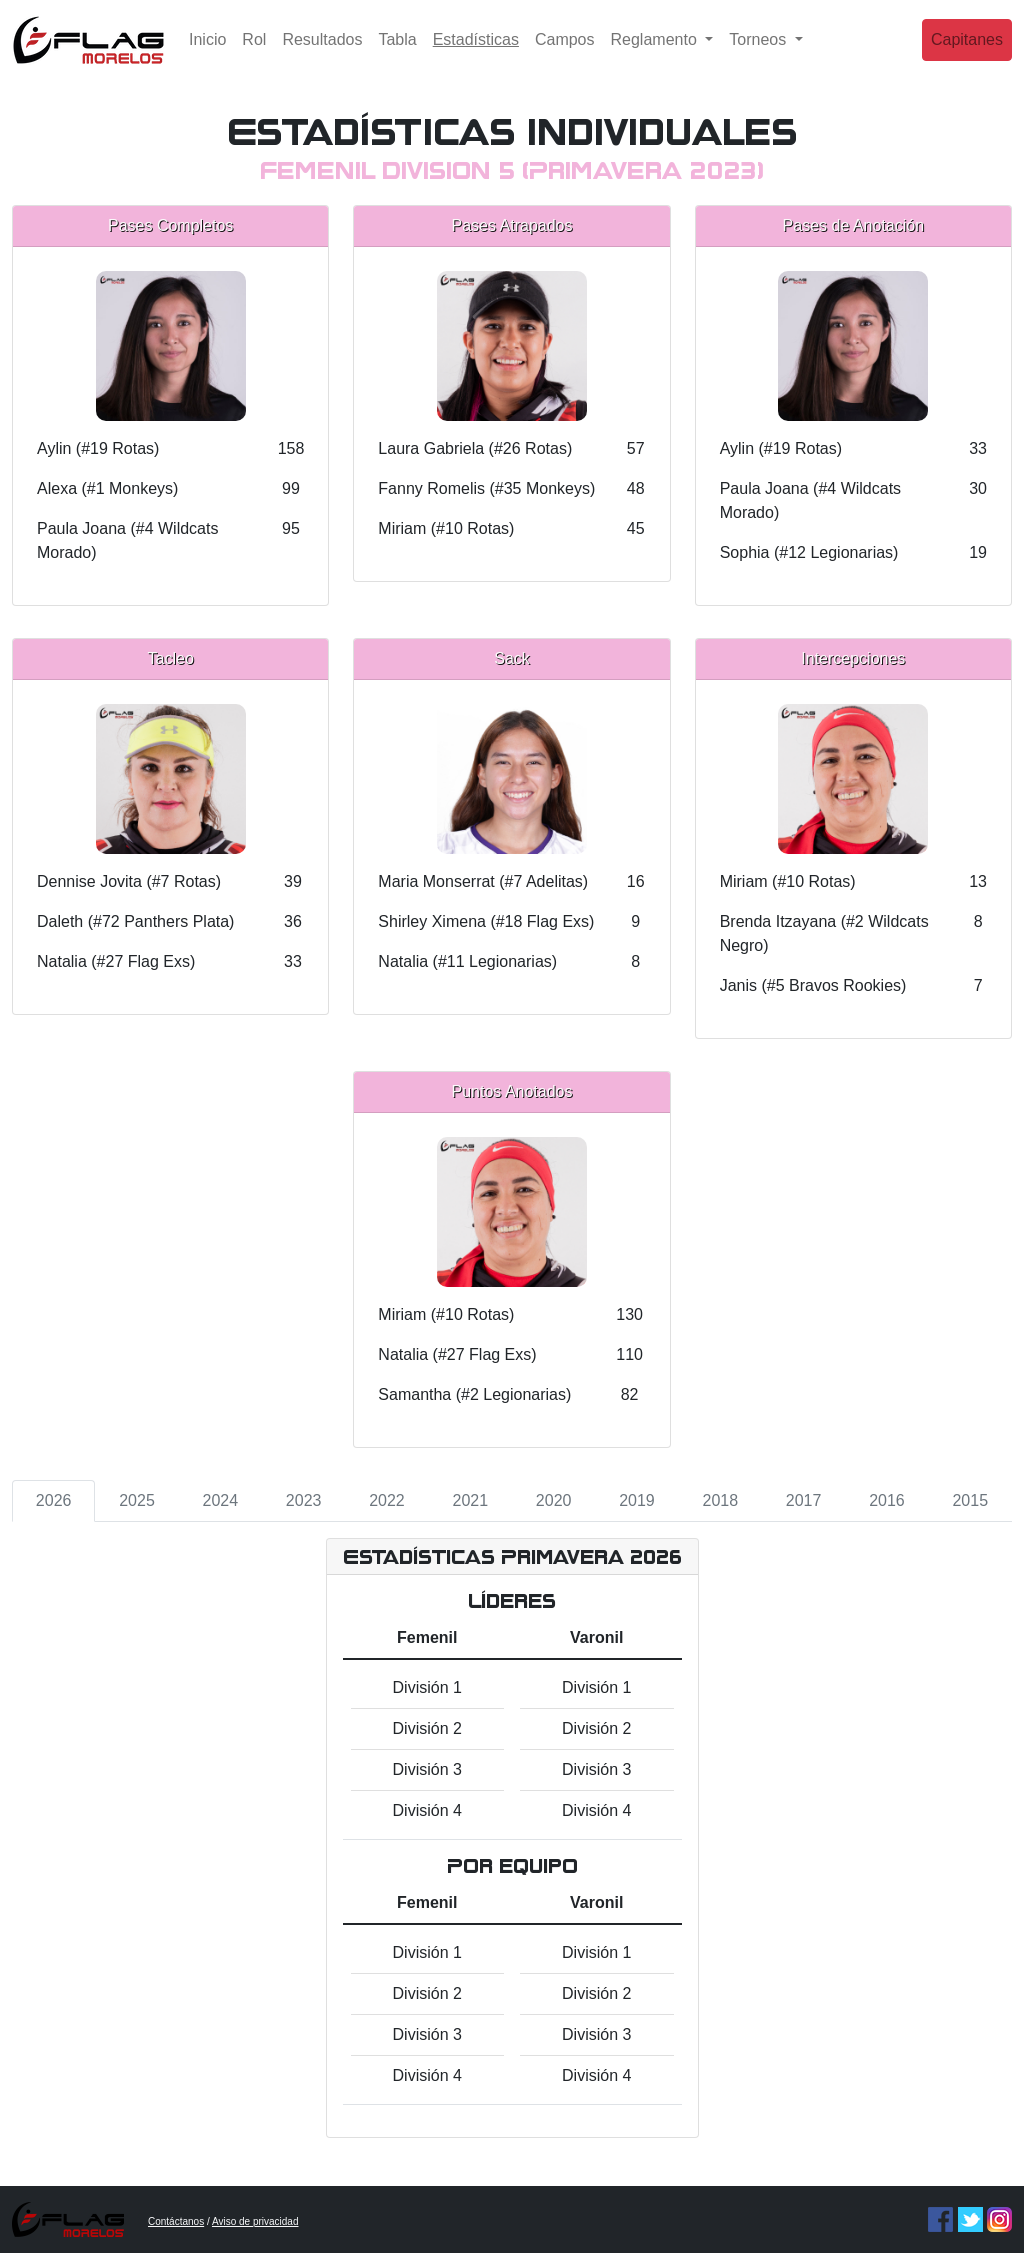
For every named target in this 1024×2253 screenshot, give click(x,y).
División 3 (427, 1769)
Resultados (322, 54)
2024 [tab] (221, 1500)
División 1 (427, 1687)
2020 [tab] (554, 1500)
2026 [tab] (54, 1500)
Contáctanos (176, 2221)
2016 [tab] (887, 1500)
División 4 (427, 1810)
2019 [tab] (637, 1500)
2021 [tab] (471, 1500)
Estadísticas (480, 52)
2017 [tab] (804, 1500)
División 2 (427, 1728)
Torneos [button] (759, 54)
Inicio (207, 54)
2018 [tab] (720, 1500)
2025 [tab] (137, 1500)
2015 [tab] (970, 1500)
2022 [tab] (387, 1500)
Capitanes (967, 54)
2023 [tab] (304, 1500)
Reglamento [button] (656, 54)
